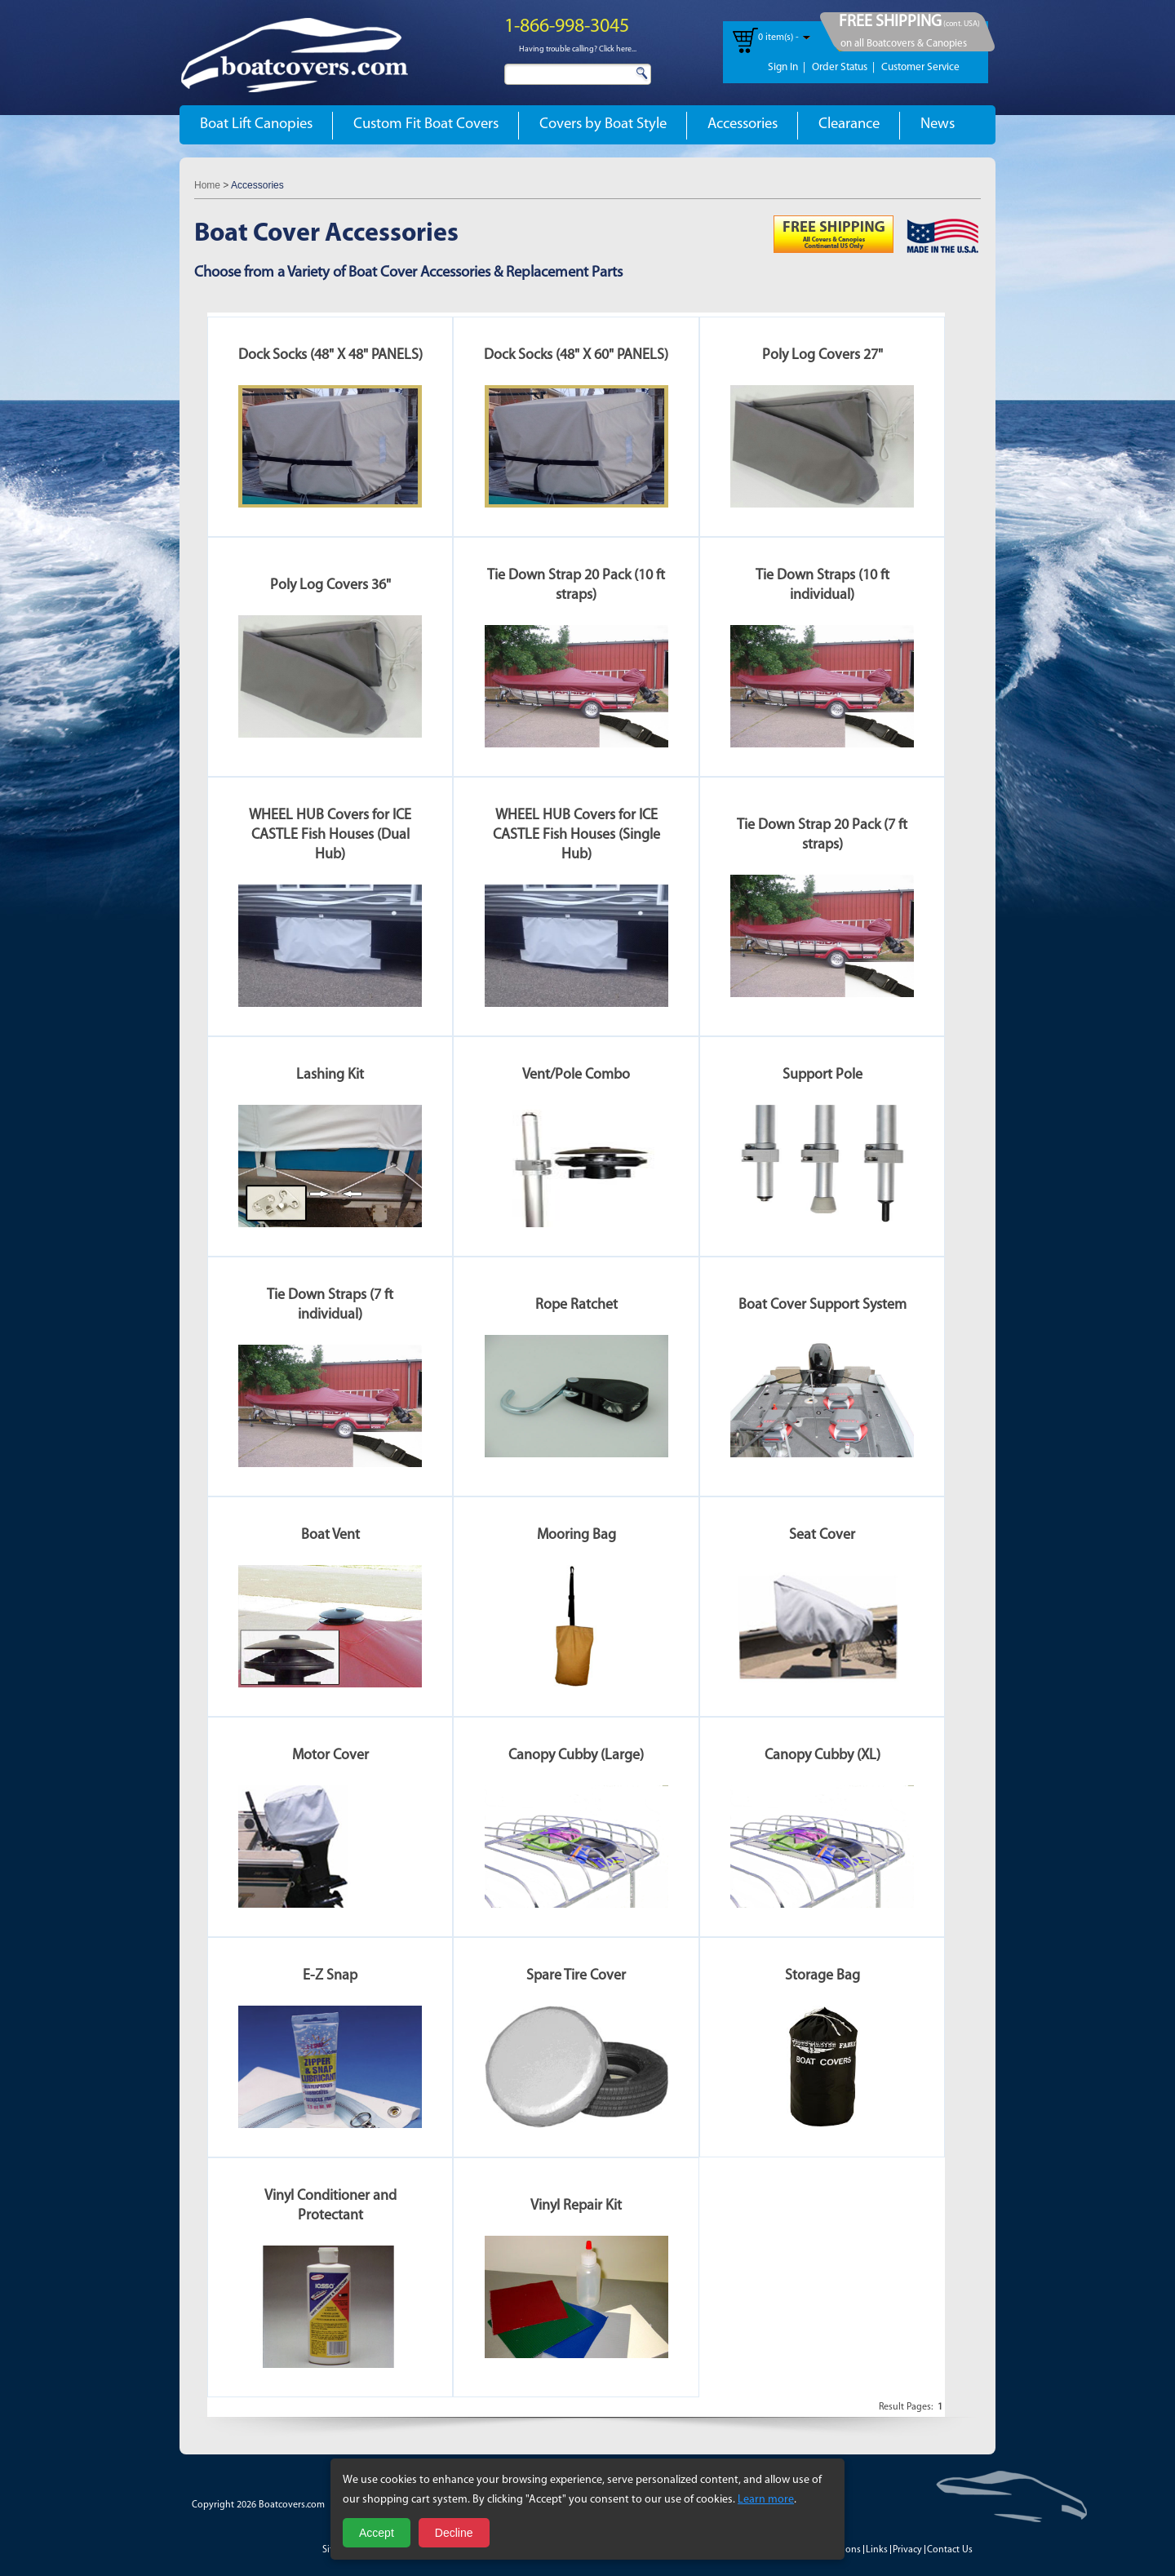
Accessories (742, 124)
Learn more (766, 2500)
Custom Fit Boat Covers (426, 124)
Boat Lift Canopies (256, 124)
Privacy (907, 2550)
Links (877, 2550)
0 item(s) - (778, 37)
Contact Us (950, 2550)
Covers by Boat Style (603, 124)
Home (207, 185)
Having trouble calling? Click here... (577, 49)
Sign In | (786, 67)
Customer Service (920, 67)
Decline (454, 2532)
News (937, 124)
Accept (376, 2532)
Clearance (849, 124)
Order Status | (843, 67)
